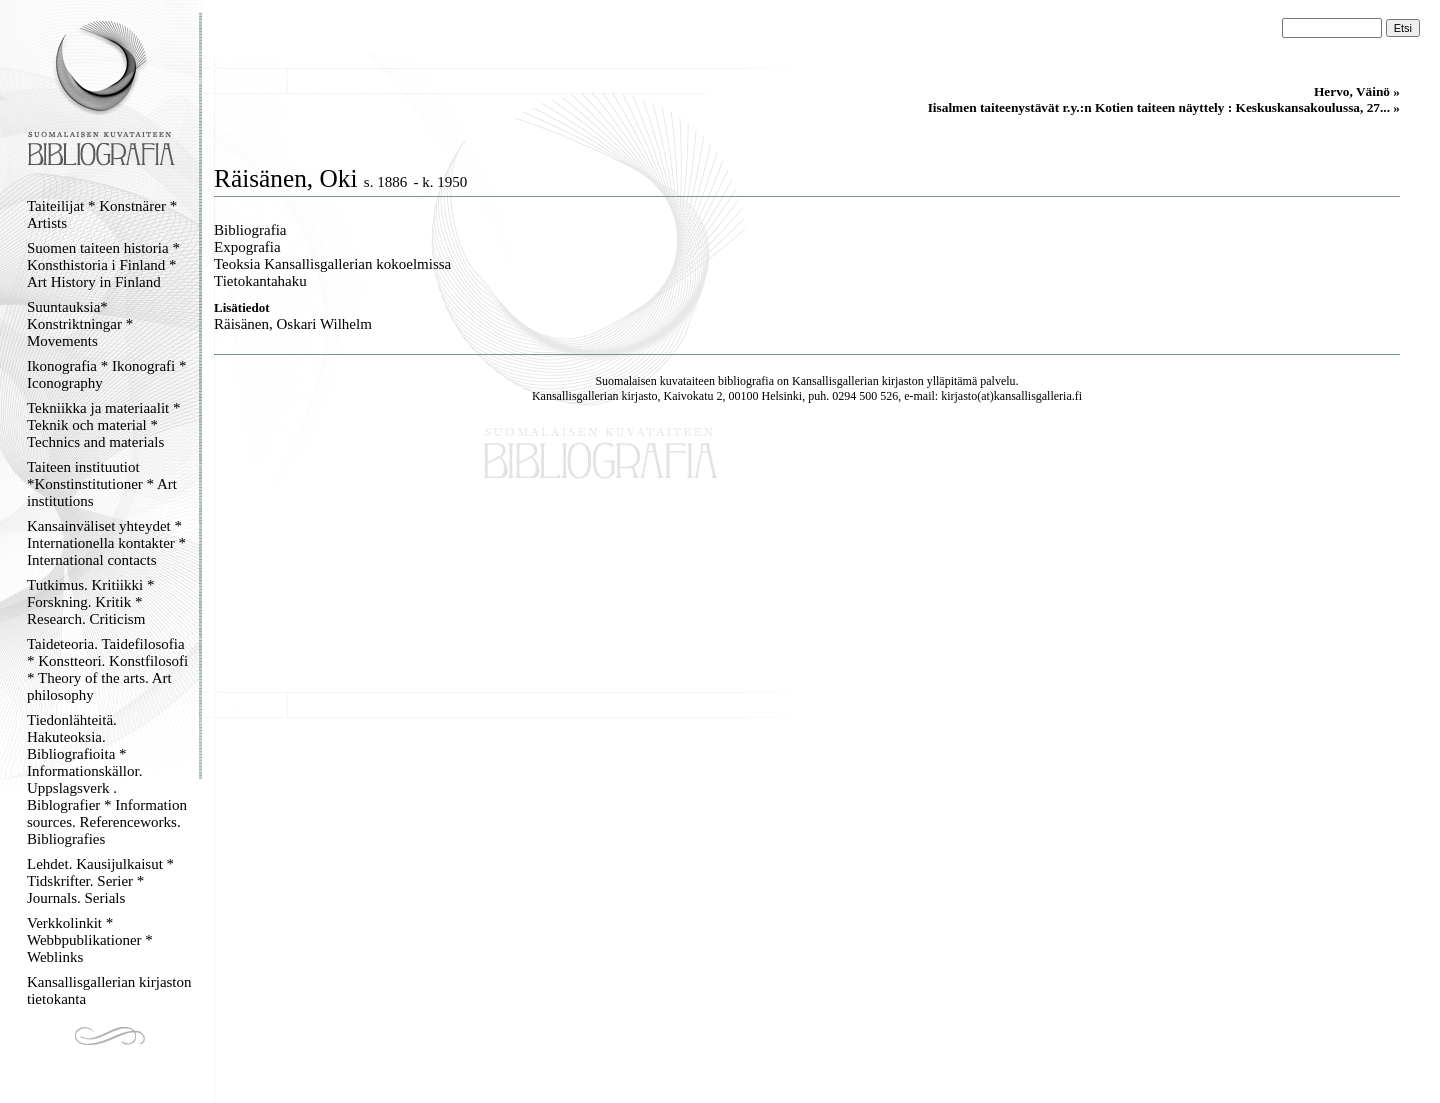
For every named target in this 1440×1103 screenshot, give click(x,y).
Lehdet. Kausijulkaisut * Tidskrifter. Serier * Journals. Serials (100, 881)
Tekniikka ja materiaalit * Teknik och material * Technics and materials (103, 425)
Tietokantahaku (260, 281)
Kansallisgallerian (835, 381)
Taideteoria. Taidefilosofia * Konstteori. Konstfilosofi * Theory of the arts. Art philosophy (107, 669)
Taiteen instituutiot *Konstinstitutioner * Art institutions (102, 484)
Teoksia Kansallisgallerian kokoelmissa (332, 264)
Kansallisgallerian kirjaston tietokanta (109, 990)
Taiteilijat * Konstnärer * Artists (102, 214)
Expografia (247, 247)
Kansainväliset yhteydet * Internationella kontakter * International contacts (106, 543)
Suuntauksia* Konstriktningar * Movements (80, 324)
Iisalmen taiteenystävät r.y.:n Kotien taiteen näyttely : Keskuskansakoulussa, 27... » (1164, 107)
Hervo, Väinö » (1357, 91)
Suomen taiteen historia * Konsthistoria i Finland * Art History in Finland (103, 265)
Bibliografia (250, 230)
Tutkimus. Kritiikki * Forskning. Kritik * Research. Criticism (90, 602)
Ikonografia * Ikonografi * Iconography (107, 374)
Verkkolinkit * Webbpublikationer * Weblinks (90, 940)
